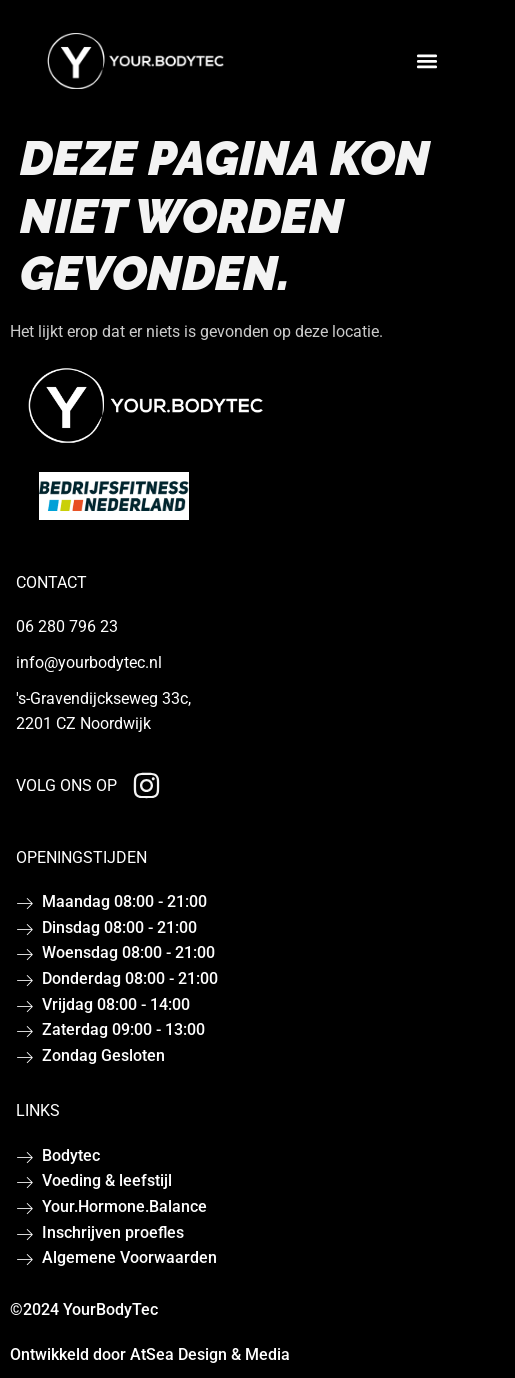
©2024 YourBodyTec (84, 1309)
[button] (426, 61)
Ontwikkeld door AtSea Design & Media (150, 1354)
